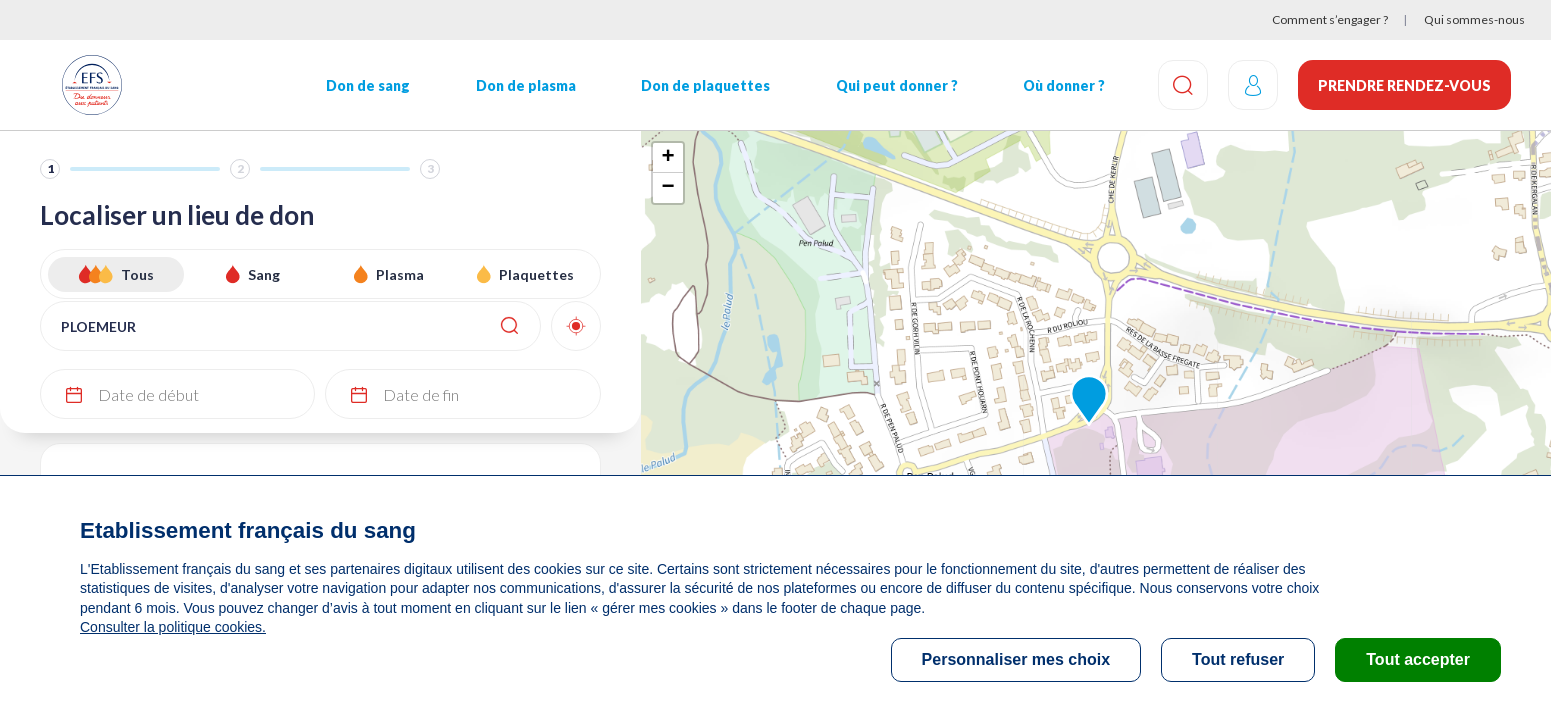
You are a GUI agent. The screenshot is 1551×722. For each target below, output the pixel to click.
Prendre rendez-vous (1404, 85)
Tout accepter (1418, 659)
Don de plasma (526, 85)
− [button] (667, 188)
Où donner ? (1064, 85)
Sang (264, 274)
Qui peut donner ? (897, 85)
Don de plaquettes (705, 85)
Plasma (400, 274)
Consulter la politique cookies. (173, 627)
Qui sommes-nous (1474, 19)
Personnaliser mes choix (1016, 659)
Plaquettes (536, 274)
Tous (137, 274)
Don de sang (368, 85)
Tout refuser (1238, 659)
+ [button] (667, 158)
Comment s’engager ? (1330, 19)
